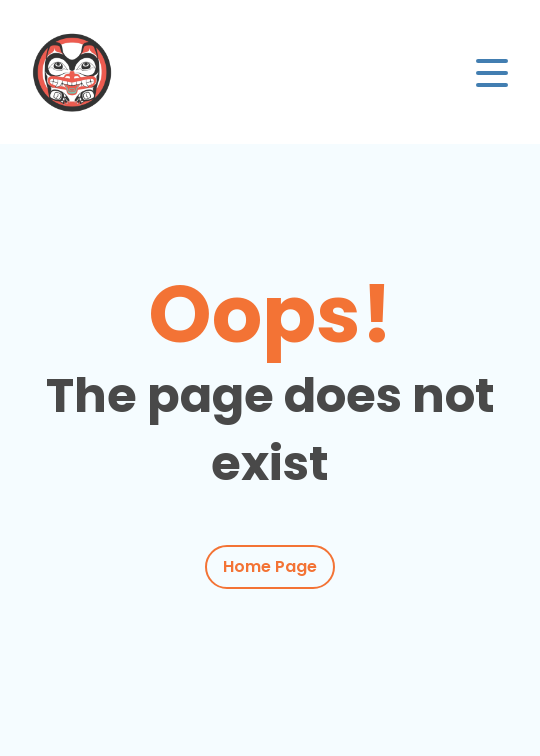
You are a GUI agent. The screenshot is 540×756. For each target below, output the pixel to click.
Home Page (270, 566)
